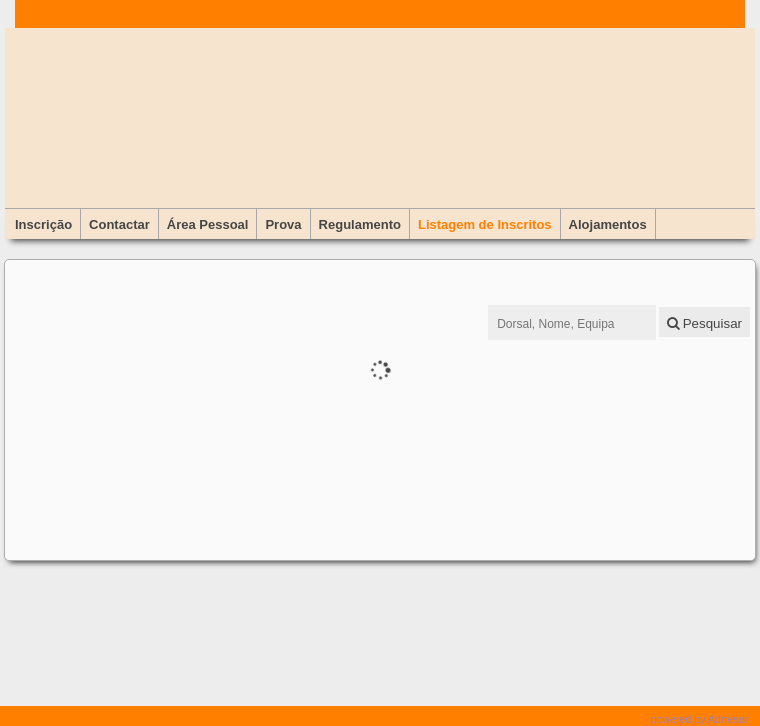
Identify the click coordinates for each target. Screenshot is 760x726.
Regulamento (360, 224)
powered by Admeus (699, 719)
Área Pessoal (208, 224)
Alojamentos (608, 224)
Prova (283, 224)
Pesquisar (704, 323)
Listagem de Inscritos (485, 224)
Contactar (119, 224)
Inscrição (43, 224)
